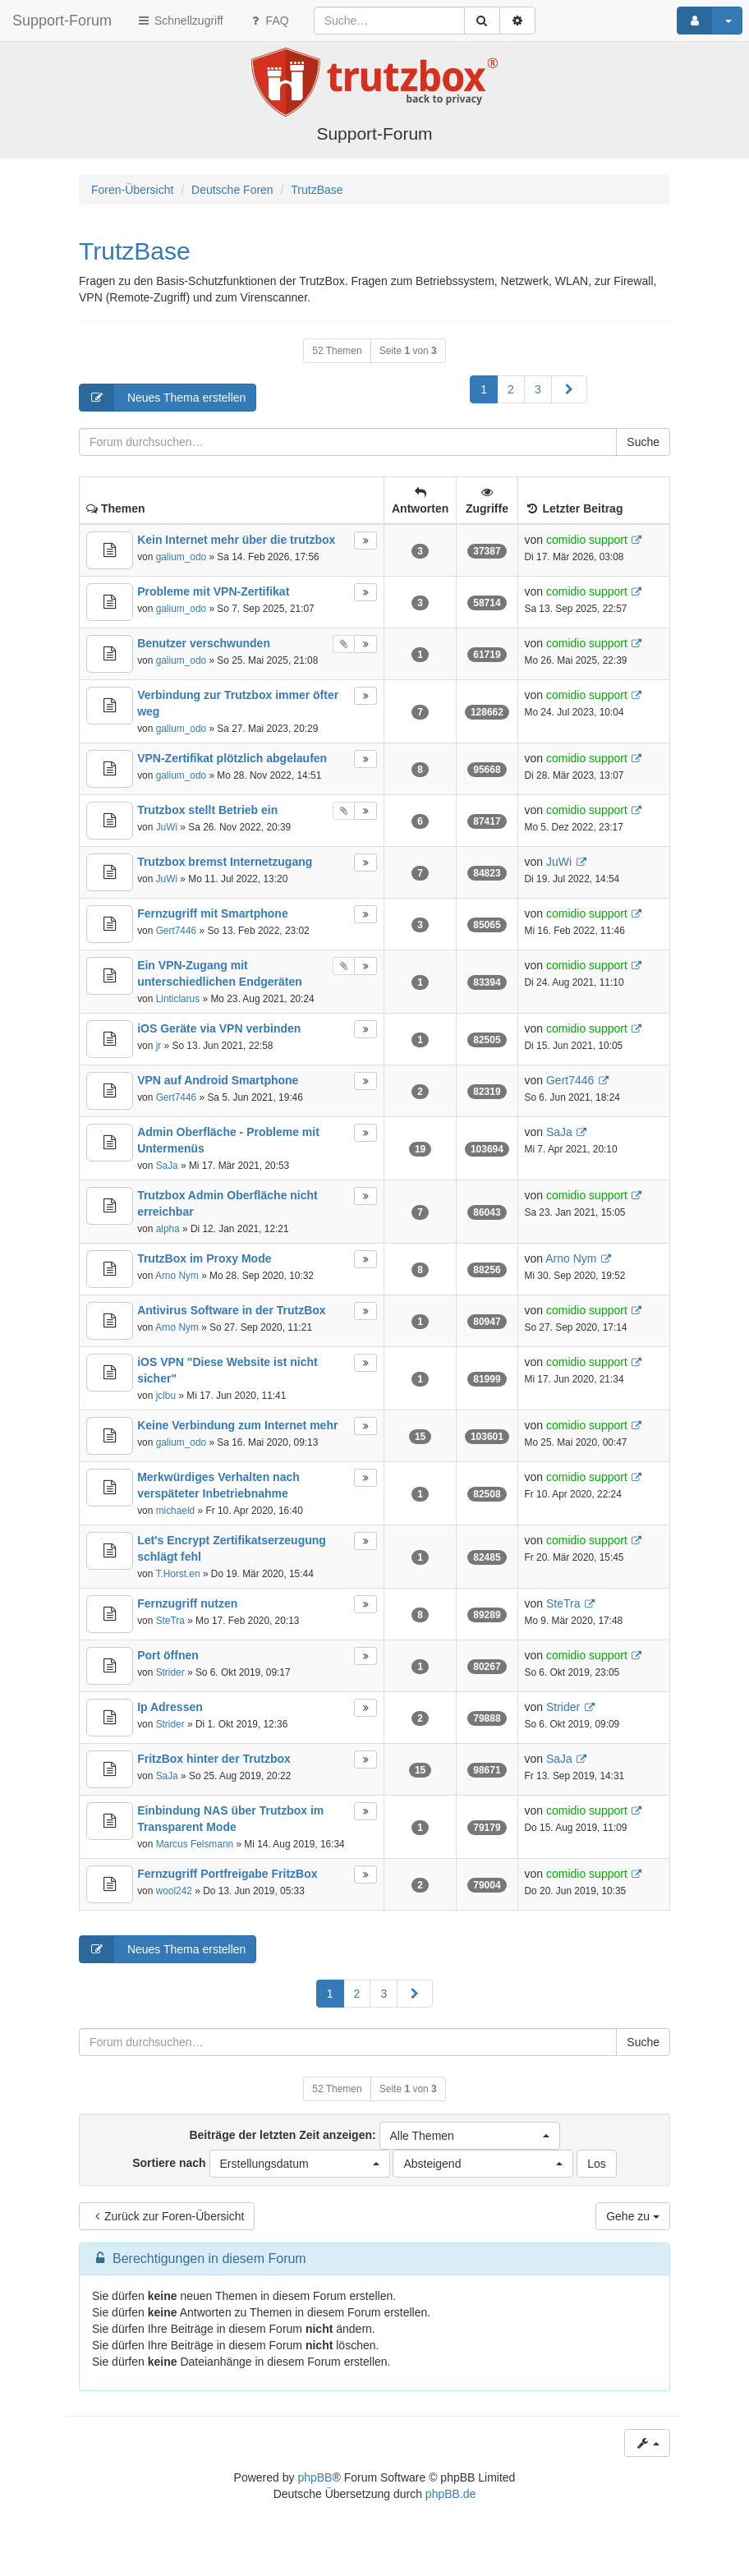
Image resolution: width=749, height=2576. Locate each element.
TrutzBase (135, 250)
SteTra (170, 1620)
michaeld (175, 1510)
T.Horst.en (177, 1574)
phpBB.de (450, 2493)
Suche (643, 441)
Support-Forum (62, 20)
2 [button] (511, 389)
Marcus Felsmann (195, 1844)
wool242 (174, 1891)
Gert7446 (176, 930)
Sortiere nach (260, 2164)
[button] (569, 389)
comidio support (586, 539)
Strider (170, 1672)
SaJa (167, 1165)
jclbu (166, 1395)
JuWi (166, 827)
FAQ (268, 20)
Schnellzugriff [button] (179, 20)
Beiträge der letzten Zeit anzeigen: (374, 2136)
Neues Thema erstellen (163, 397)
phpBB (314, 2477)
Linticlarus (178, 999)
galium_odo (181, 557)
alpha (168, 1229)
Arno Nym (177, 1275)
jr (159, 1045)
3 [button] (538, 389)
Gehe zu (632, 2216)
